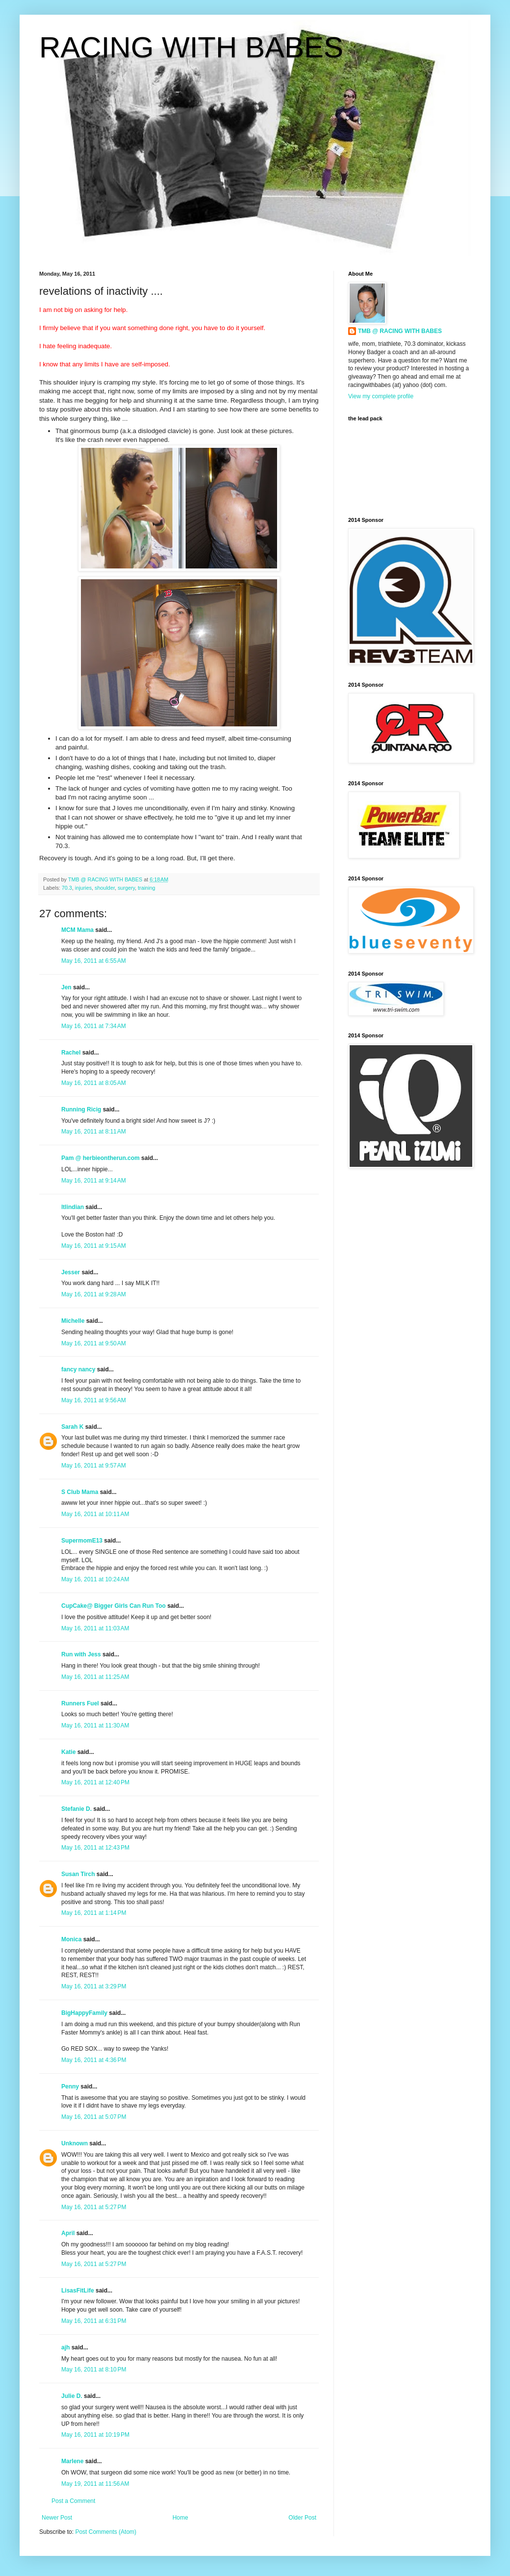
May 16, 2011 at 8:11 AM (93, 1131)
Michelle (72, 1320)
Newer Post (57, 2517)
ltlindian (72, 1207)
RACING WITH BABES (191, 47)
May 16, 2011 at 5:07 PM (93, 2116)
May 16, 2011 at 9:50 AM (93, 1343)
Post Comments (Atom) (105, 2531)
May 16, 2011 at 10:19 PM (95, 2434)
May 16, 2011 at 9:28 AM (93, 1294)
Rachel (70, 1052)
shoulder (105, 888)
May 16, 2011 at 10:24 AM (95, 1579)
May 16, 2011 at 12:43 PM (95, 1847)
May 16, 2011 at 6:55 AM (93, 960)
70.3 (67, 888)
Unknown (74, 2143)
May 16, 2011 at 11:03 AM (95, 1628)
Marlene (72, 2461)
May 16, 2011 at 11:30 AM (95, 1725)
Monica (71, 1939)
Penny (70, 2086)
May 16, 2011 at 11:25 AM (95, 1677)
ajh (65, 2347)
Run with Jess (81, 1654)
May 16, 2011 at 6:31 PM (93, 2321)
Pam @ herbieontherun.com (100, 1158)
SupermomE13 (81, 1540)
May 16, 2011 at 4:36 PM (93, 2060)
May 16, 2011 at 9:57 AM (93, 1465)
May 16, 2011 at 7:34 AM (93, 1026)
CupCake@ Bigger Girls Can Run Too (113, 1605)
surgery (126, 888)
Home (180, 2517)
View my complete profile (380, 396)
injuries (83, 888)
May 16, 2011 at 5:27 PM (93, 2207)
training (146, 888)
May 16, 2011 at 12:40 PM (95, 1782)
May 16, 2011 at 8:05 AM (93, 1083)
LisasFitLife (77, 2290)
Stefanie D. (76, 1808)
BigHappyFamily (84, 2012)
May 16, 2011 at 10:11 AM (95, 1514)
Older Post (302, 2517)
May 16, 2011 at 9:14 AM (93, 1180)
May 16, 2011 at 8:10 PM (93, 2369)
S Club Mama (79, 1492)
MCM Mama (77, 930)
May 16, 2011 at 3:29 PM (93, 1986)
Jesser (70, 1272)
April (68, 2233)
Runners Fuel (80, 1703)
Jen (66, 987)
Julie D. (71, 2396)
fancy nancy (78, 1369)
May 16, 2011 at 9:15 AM (93, 1245)
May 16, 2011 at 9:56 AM (93, 1400)
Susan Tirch (78, 1874)
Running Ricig (81, 1109)
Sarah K (72, 1426)
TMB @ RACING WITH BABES (400, 331)
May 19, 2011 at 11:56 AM (95, 2483)
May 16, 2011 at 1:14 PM (93, 1912)
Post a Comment (73, 2501)
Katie (68, 1752)
